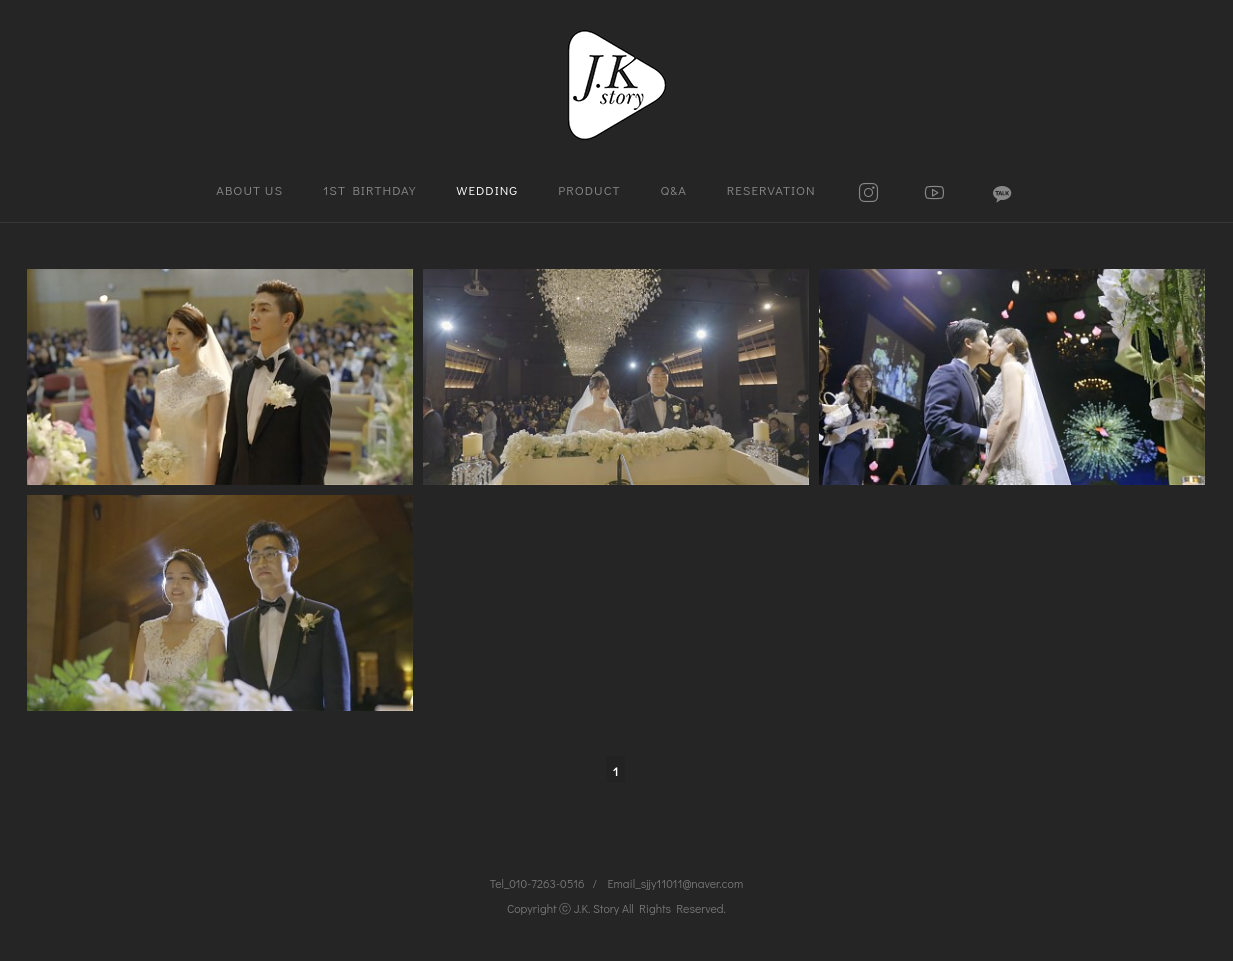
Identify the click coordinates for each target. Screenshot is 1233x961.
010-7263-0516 (546, 883)
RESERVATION (771, 189)
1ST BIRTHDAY (369, 189)
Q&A (674, 189)
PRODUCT (589, 189)
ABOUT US (249, 189)
